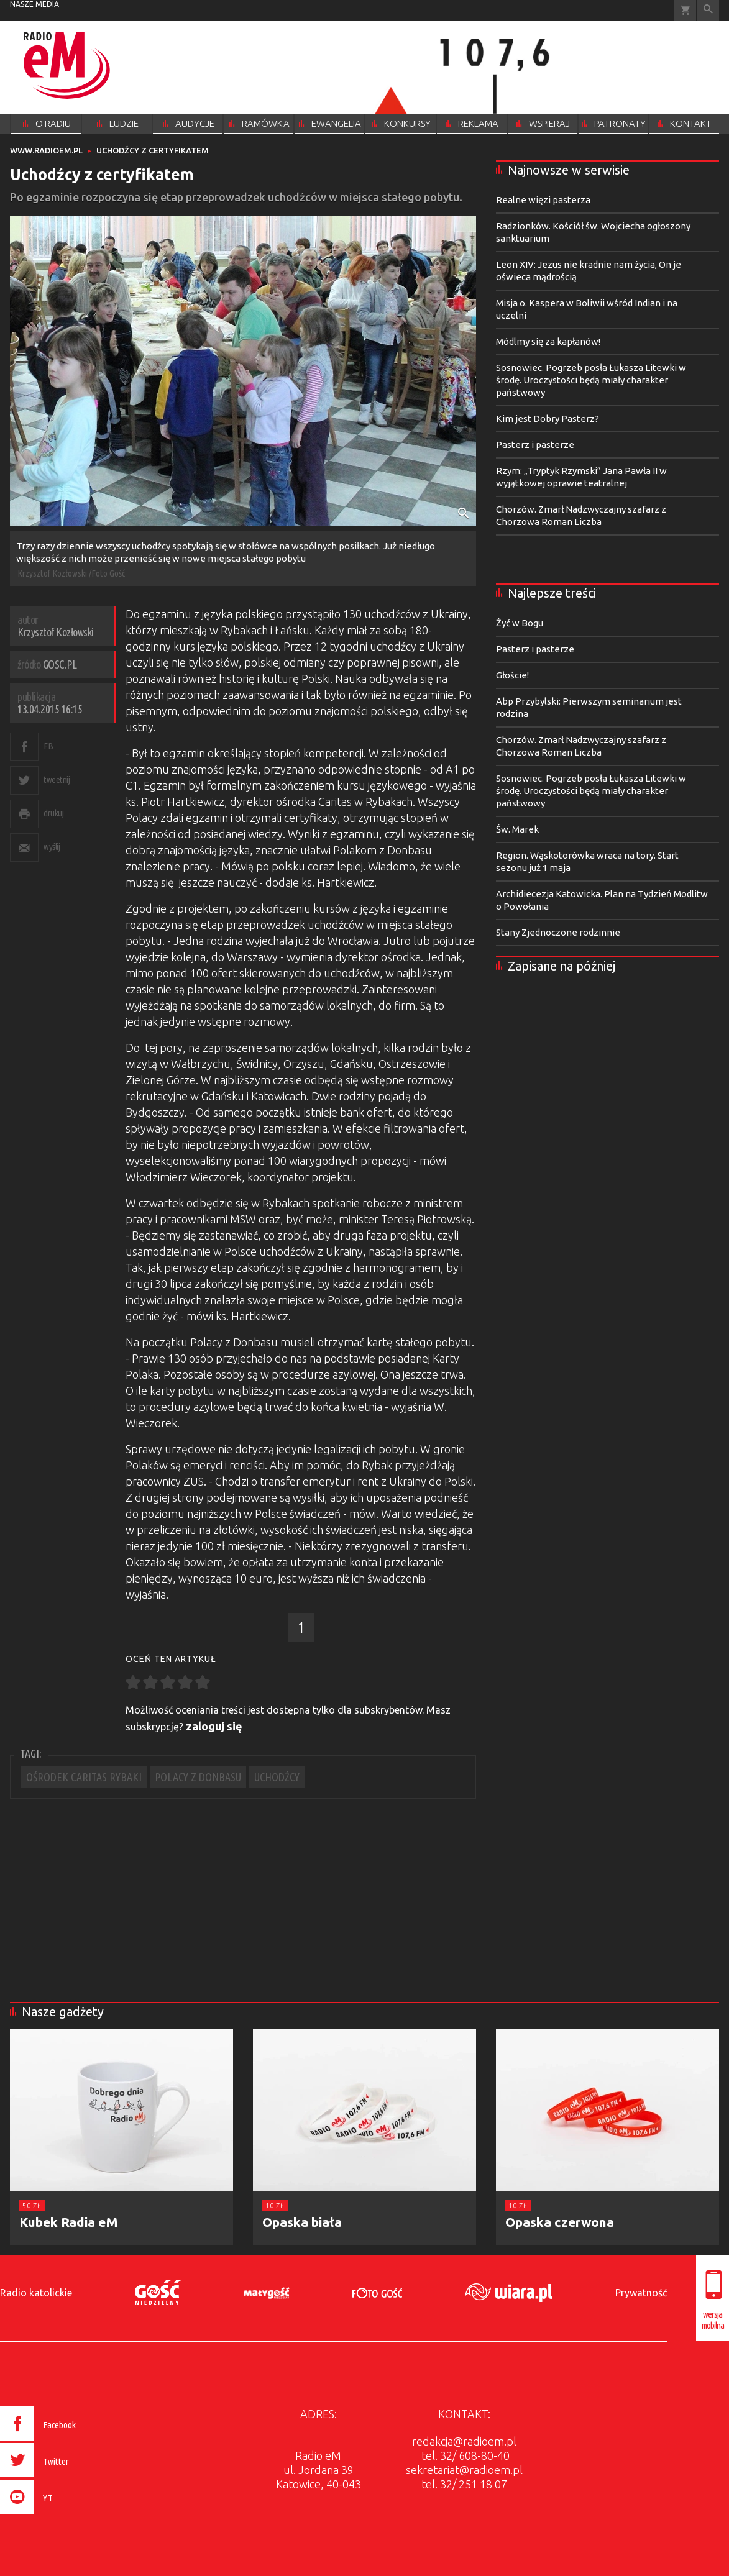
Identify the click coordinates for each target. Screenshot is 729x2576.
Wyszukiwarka (708, 10)
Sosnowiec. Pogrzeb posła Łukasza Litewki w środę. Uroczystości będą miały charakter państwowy (591, 380)
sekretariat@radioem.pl (464, 2470)
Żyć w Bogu (519, 623)
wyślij (52, 846)
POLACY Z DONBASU (198, 1777)
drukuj (53, 813)
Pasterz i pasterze (535, 444)
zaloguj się (214, 1726)
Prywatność (641, 2292)
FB (48, 746)
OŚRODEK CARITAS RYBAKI (84, 1777)
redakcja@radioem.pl (464, 2441)
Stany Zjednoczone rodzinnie (558, 932)
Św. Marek (517, 829)
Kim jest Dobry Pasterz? (547, 418)
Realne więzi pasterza (543, 199)
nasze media (34, 4)
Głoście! (512, 675)
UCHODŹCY (277, 1777)
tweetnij (57, 779)
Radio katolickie (36, 2292)
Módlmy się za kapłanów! (548, 341)
